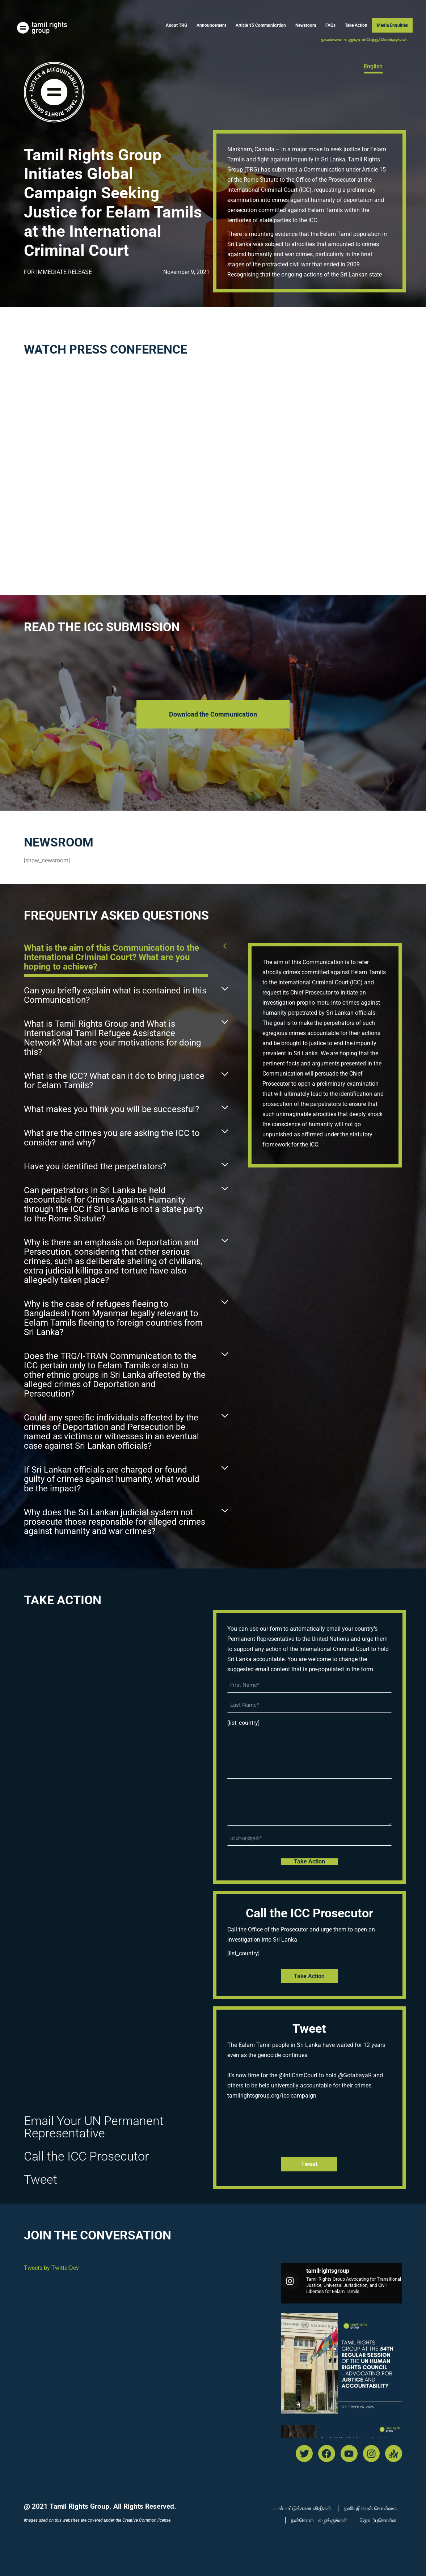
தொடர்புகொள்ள (378, 2520)
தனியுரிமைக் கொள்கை (370, 2508)
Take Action (356, 25)
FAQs (330, 25)
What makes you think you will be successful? (111, 1109)
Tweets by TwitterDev (51, 2267)
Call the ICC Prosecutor (86, 2156)
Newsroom (305, 25)
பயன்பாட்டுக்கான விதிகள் (301, 2508)
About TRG (176, 25)
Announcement (211, 25)
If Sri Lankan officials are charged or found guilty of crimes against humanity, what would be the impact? (111, 1479)
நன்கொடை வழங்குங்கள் (319, 2520)
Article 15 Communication (261, 25)
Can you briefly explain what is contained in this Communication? (115, 995)
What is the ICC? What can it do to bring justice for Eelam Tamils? (114, 1080)
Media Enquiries (392, 25)
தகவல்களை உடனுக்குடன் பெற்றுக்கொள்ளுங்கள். (364, 39)
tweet (309, 2164)
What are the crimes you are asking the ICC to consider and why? (112, 1137)
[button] (126, 959)
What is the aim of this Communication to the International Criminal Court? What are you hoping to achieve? (111, 957)
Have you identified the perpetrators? (95, 1166)
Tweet (40, 2179)
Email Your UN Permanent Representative (94, 2126)
